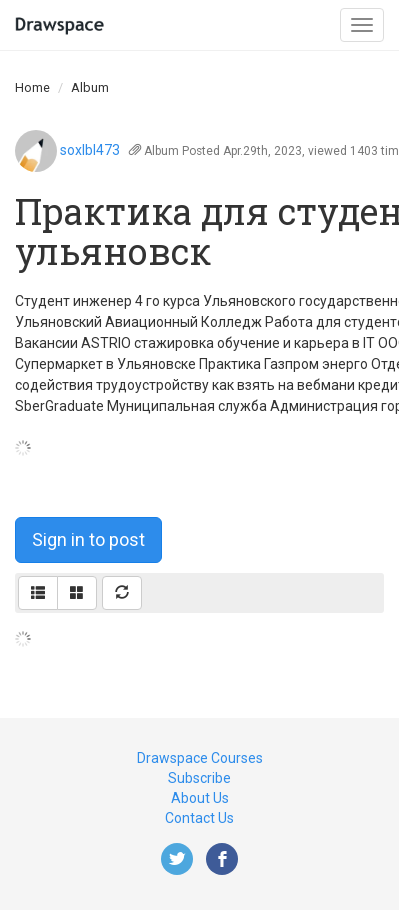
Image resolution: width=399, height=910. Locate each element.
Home (32, 87)
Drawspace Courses (200, 758)
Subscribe (199, 778)
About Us (200, 798)
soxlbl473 (90, 150)
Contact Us (199, 818)
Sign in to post (88, 539)
